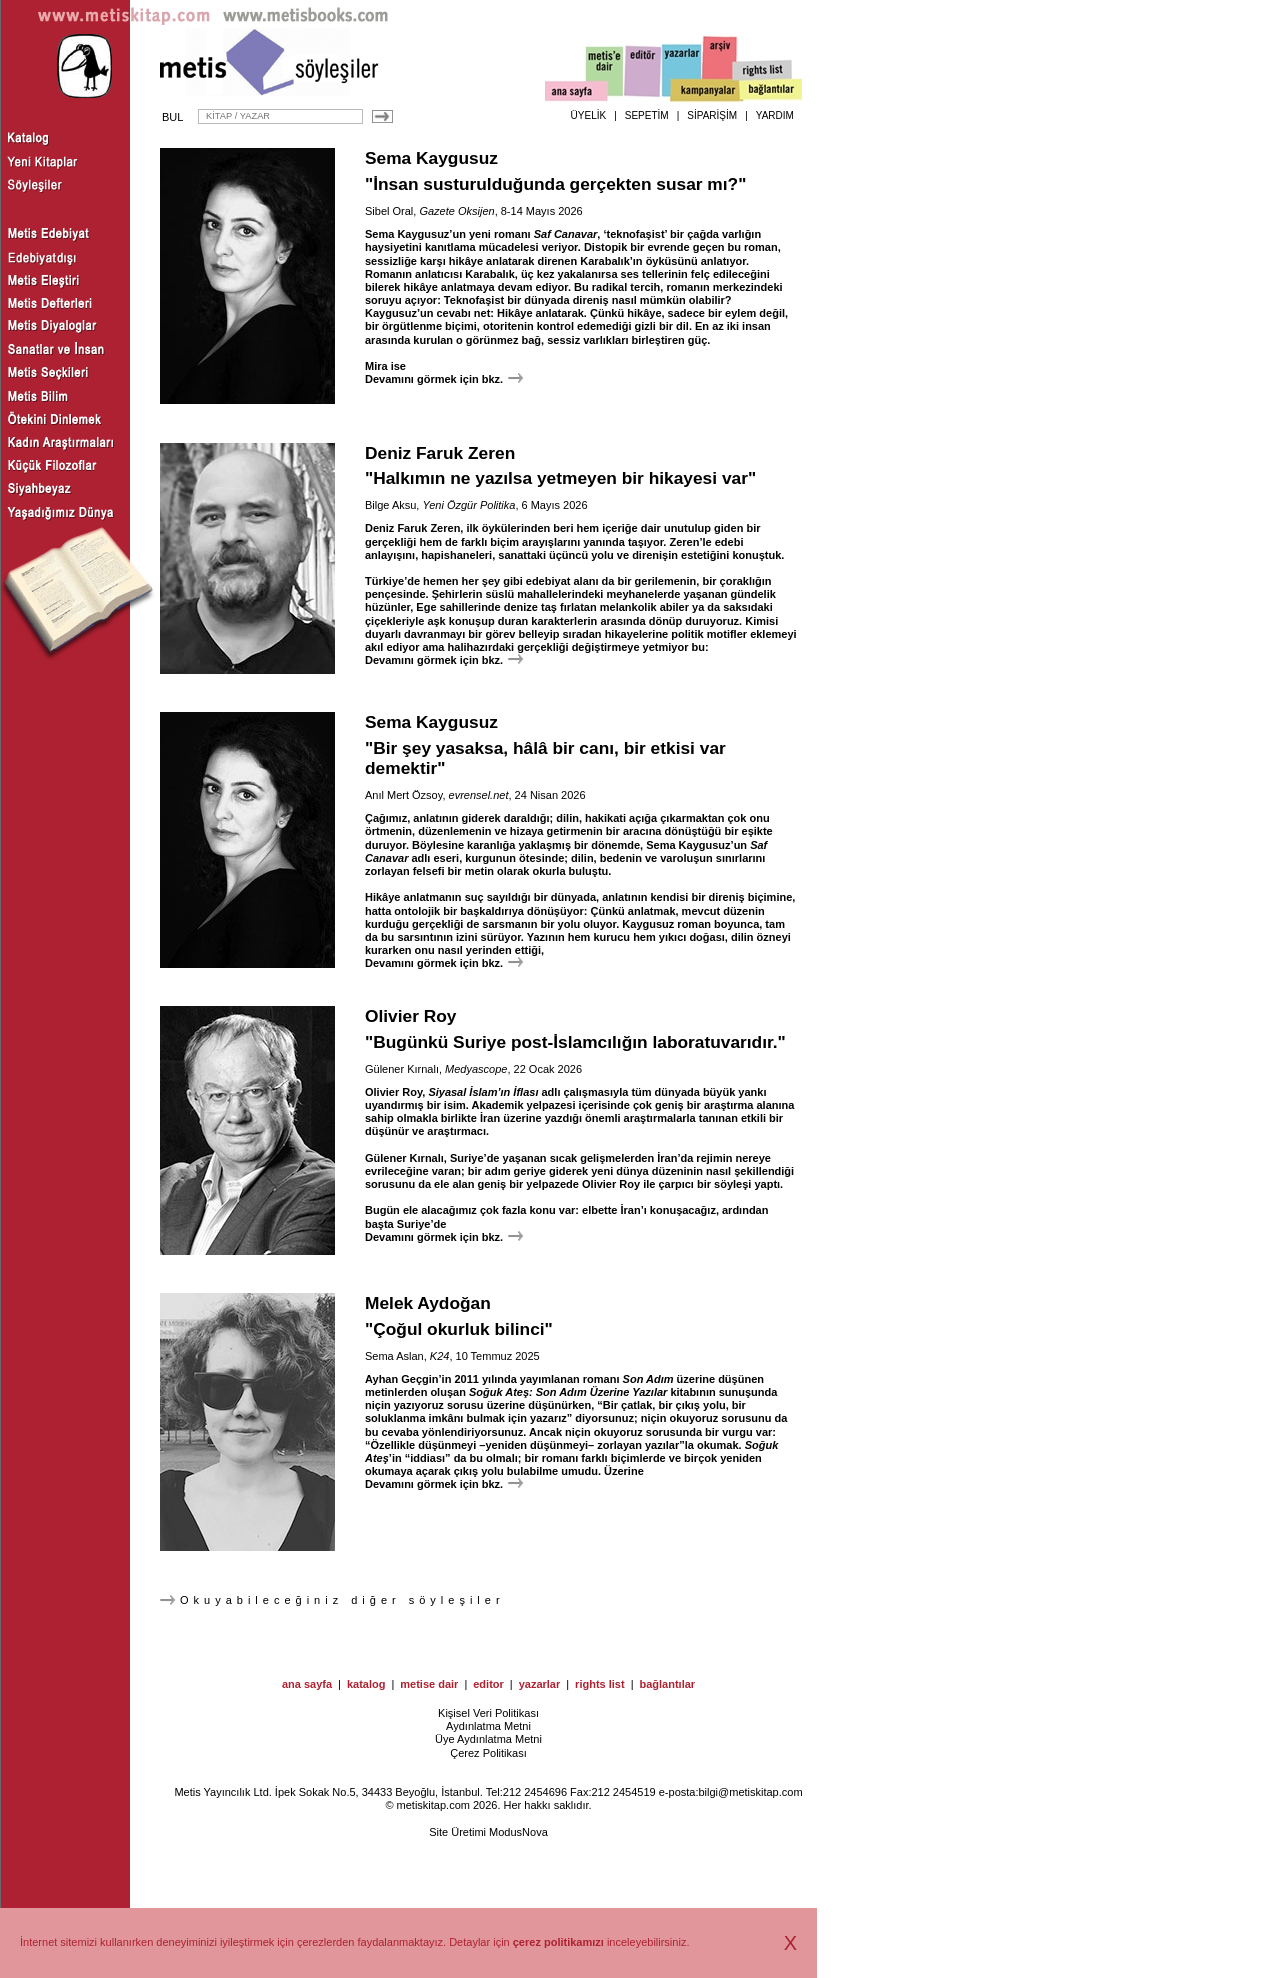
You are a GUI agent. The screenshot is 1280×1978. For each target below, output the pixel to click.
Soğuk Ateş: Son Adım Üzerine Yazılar (568, 1392)
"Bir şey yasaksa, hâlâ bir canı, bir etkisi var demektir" (545, 758)
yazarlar (540, 1684)
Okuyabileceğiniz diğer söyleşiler (332, 1600)
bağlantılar (667, 1684)
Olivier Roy (411, 1016)
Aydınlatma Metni (488, 1726)
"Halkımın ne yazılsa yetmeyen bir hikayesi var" (560, 478)
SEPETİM (647, 115)
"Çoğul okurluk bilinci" (459, 1329)
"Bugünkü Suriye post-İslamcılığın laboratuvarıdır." (575, 1042)
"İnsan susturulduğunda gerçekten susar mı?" (555, 184)
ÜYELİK (589, 115)
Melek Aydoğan (428, 1303)
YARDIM (775, 115)
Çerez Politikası (488, 1753)
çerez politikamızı (558, 1942)
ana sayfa (307, 1684)
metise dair (429, 1684)
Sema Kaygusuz (431, 158)
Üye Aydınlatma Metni (488, 1739)
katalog (366, 1684)
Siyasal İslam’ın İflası (483, 1092)
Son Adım (648, 1379)
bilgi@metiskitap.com (750, 1792)
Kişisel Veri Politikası (488, 1713)
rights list (600, 1684)
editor (488, 1684)
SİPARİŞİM (712, 115)
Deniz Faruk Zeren (440, 453)
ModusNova (518, 1832)
